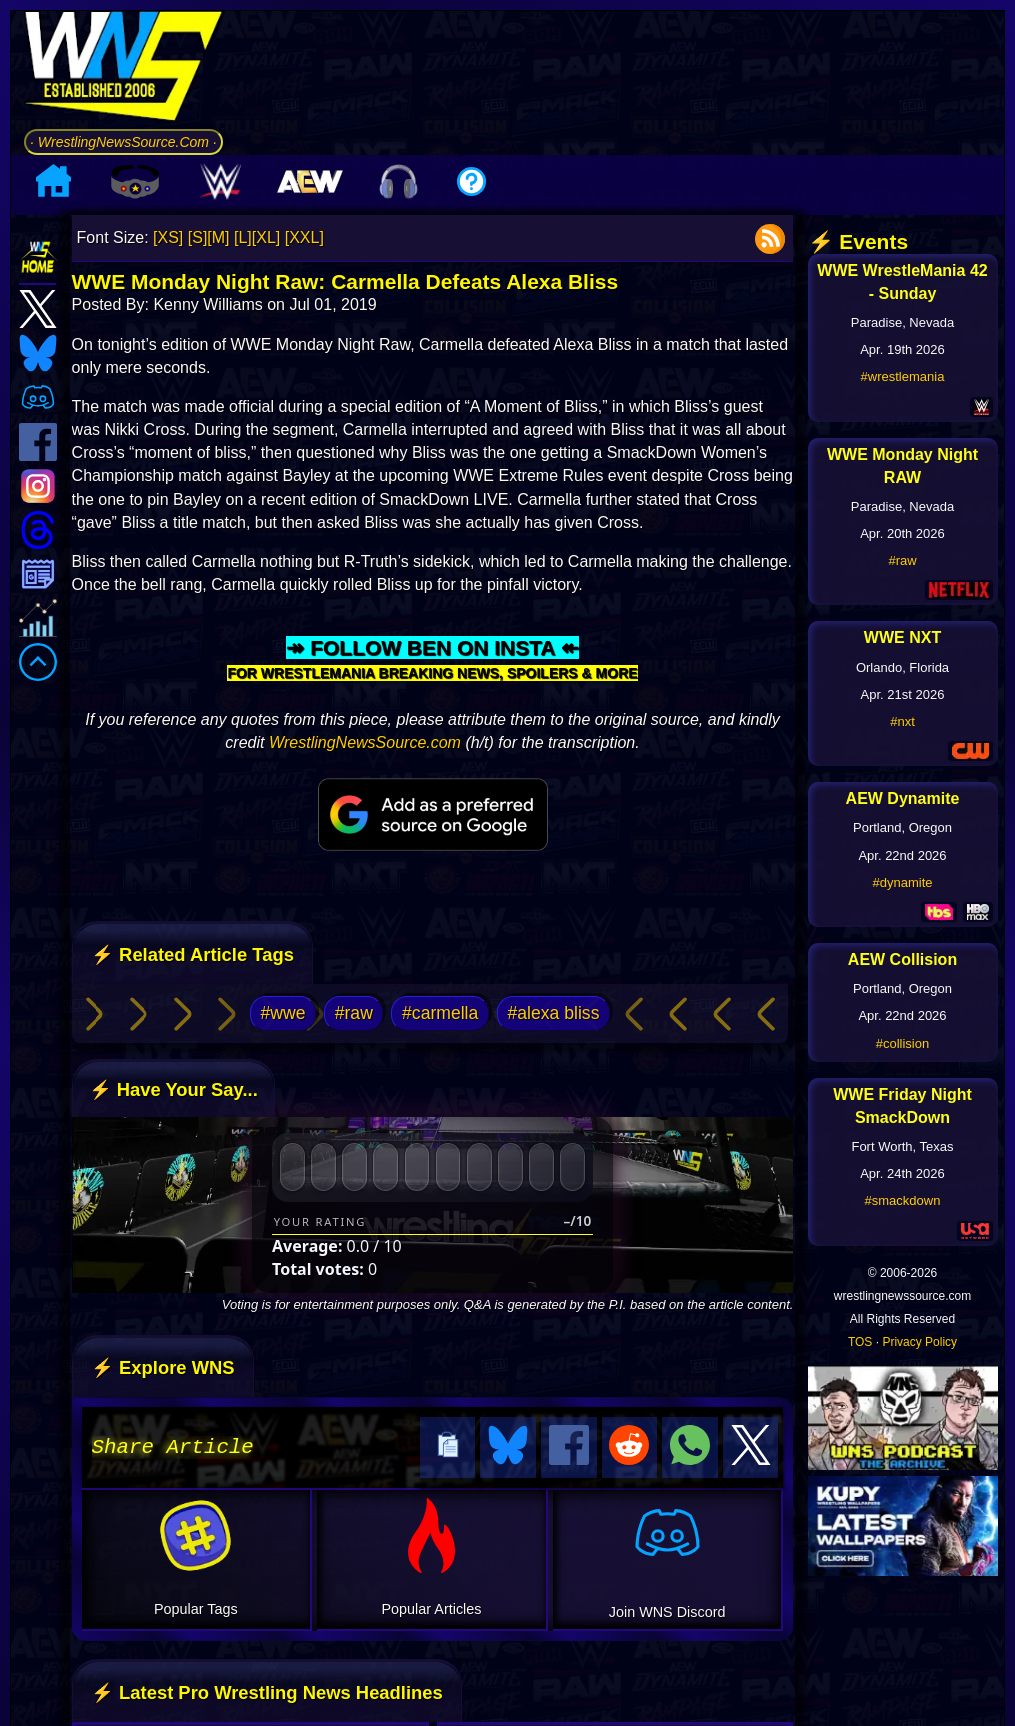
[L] (243, 237)
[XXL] (304, 237)
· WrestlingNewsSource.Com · (123, 142)
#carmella (440, 1013)
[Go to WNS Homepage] (123, 69)
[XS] (168, 237)
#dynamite (903, 882)
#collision (902, 1043)
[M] (218, 237)
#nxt (902, 721)
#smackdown (903, 1200)
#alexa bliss (554, 1013)
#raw (354, 1013)
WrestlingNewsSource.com (365, 742)
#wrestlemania (903, 376)
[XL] (266, 237)
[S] (198, 237)
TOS (860, 1342)
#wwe (283, 1013)
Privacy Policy (919, 1342)
